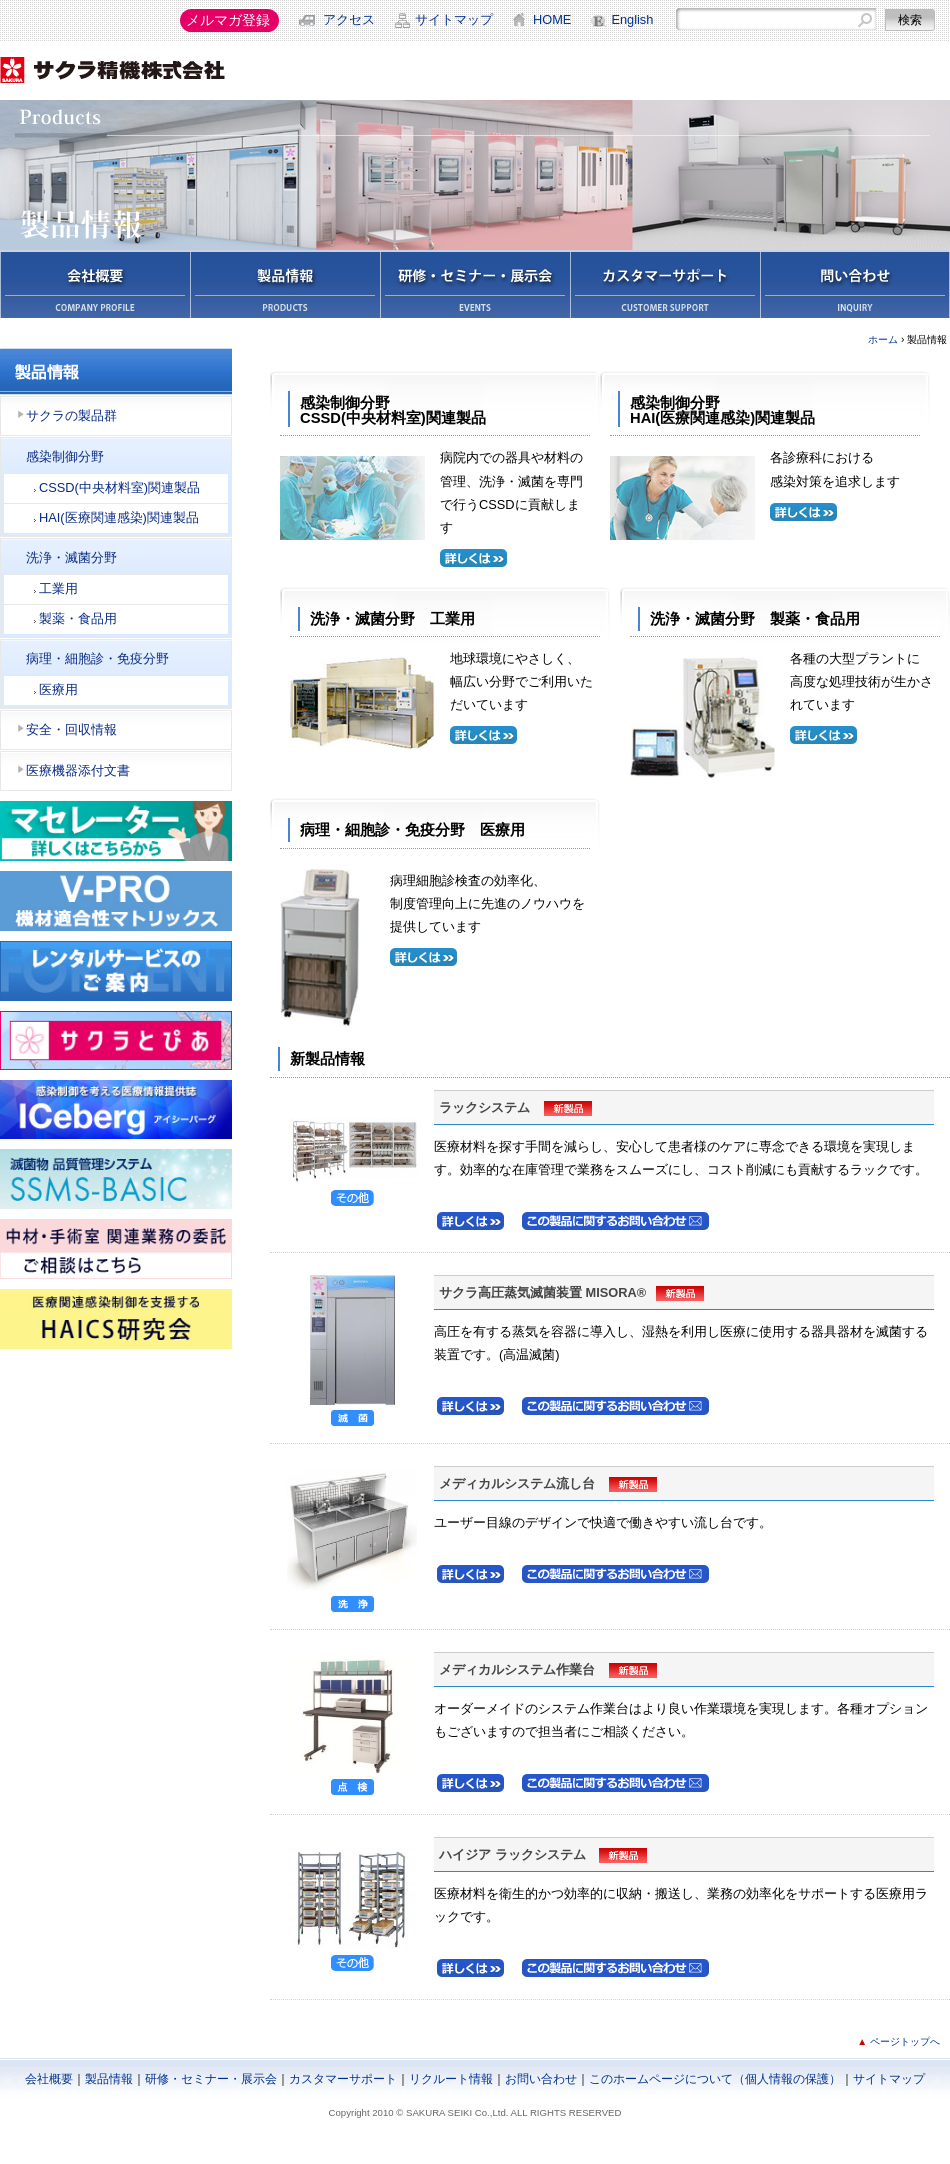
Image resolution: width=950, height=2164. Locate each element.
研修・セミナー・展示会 (211, 2079)
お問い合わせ (855, 284)
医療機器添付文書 (78, 770)
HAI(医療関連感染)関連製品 (119, 517)
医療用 (58, 689)
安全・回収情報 (71, 729)
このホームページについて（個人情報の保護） (715, 2079)
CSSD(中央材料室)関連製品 (119, 487)
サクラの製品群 (71, 415)
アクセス (349, 19)
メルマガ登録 (228, 20)
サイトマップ (454, 19)
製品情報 (285, 284)
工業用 (58, 588)
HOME (552, 19)
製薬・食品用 (78, 618)
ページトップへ (905, 2041)
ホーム (883, 339)
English (632, 19)
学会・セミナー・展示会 (475, 284)
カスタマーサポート (665, 284)
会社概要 (95, 284)
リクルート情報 (451, 2079)
